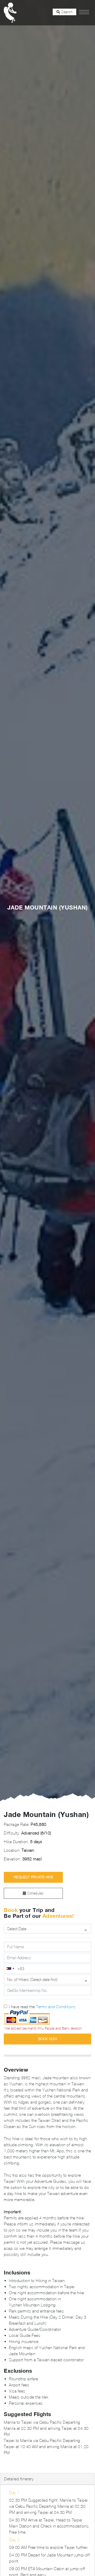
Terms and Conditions (55, 2006)
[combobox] (10, 1968)
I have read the (42, 2006)
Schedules (33, 1893)
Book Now (47, 2039)
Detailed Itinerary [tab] (18, 2478)
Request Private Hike (33, 1877)
